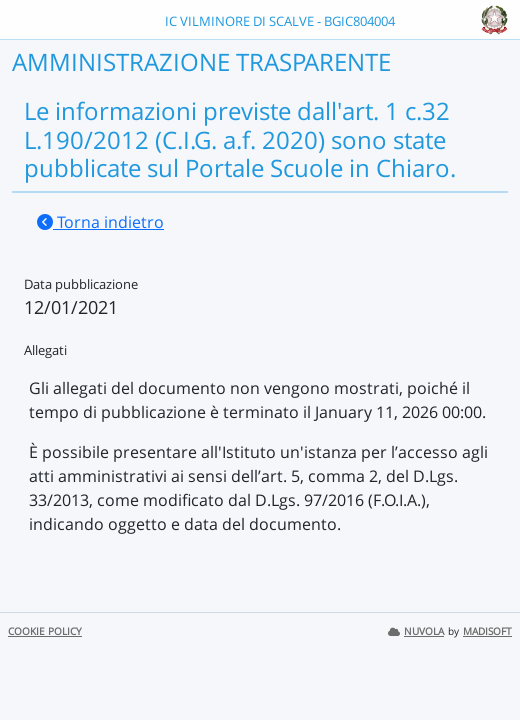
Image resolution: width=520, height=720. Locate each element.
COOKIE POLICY (45, 631)
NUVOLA (416, 631)
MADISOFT (487, 631)
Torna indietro (100, 222)
